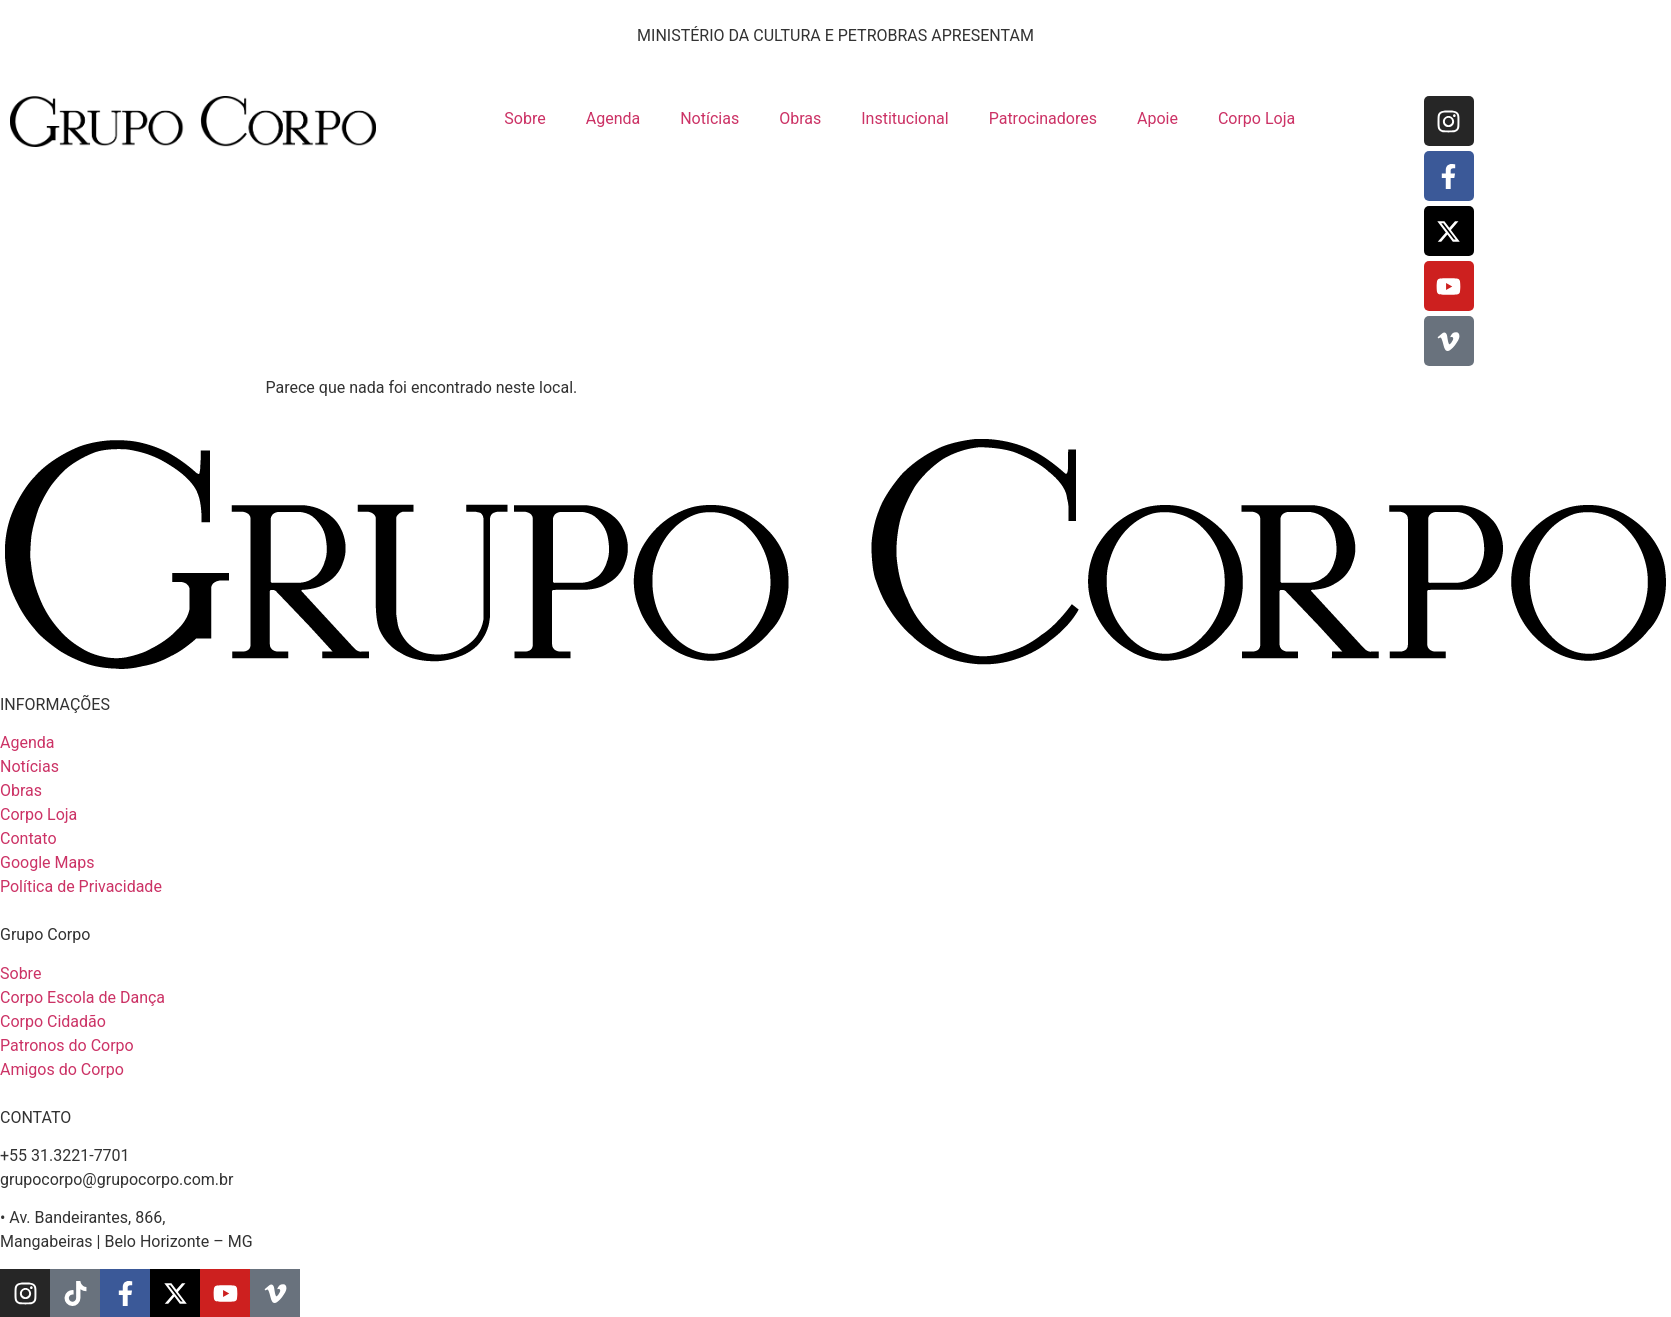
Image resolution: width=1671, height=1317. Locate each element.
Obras (800, 118)
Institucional (904, 118)
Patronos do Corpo (67, 1045)
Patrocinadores (1043, 118)
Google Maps (47, 862)
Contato (28, 838)
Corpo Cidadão (53, 1021)
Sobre (524, 118)
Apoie (1157, 118)
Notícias (709, 118)
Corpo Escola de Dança (82, 997)
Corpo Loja (1256, 118)
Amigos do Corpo (62, 1069)
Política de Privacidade (81, 886)
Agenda (613, 118)
